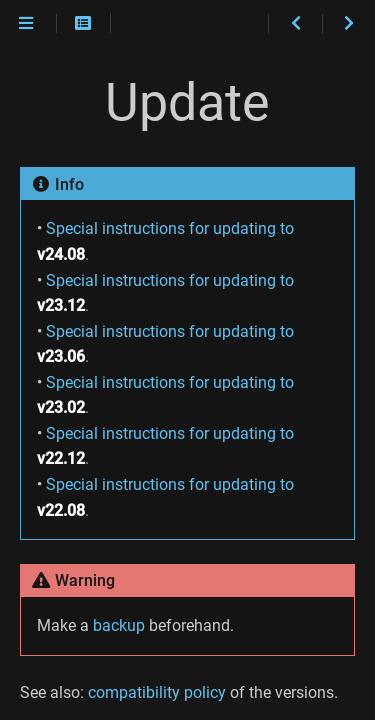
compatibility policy (157, 692)
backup (119, 625)
